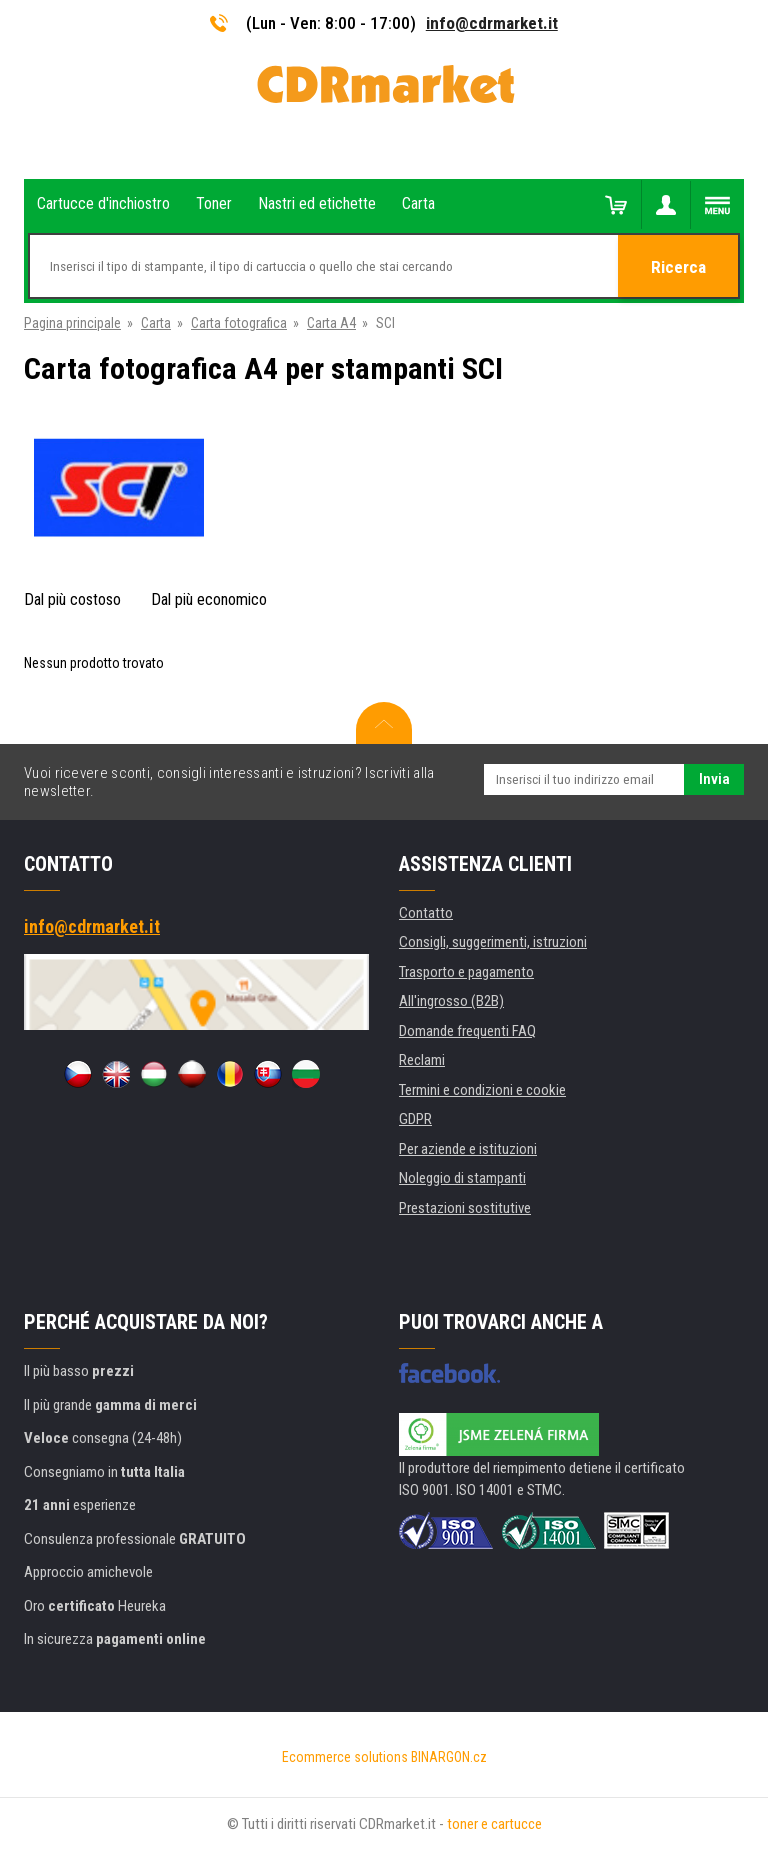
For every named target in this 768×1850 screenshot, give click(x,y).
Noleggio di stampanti (462, 1178)
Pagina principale (72, 323)
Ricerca (678, 267)
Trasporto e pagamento (466, 972)
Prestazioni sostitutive (465, 1208)
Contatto (426, 913)
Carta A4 (331, 323)
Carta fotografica (239, 323)
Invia (714, 779)
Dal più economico (209, 599)
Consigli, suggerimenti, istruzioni (493, 942)
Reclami (422, 1060)
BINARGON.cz (449, 1757)
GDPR (415, 1119)
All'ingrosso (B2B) (451, 1001)
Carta (156, 323)
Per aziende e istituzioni (468, 1149)
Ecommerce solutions (345, 1757)
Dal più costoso (72, 599)
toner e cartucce (494, 1824)
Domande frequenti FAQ (467, 1031)
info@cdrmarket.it (492, 23)
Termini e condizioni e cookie (482, 1090)
